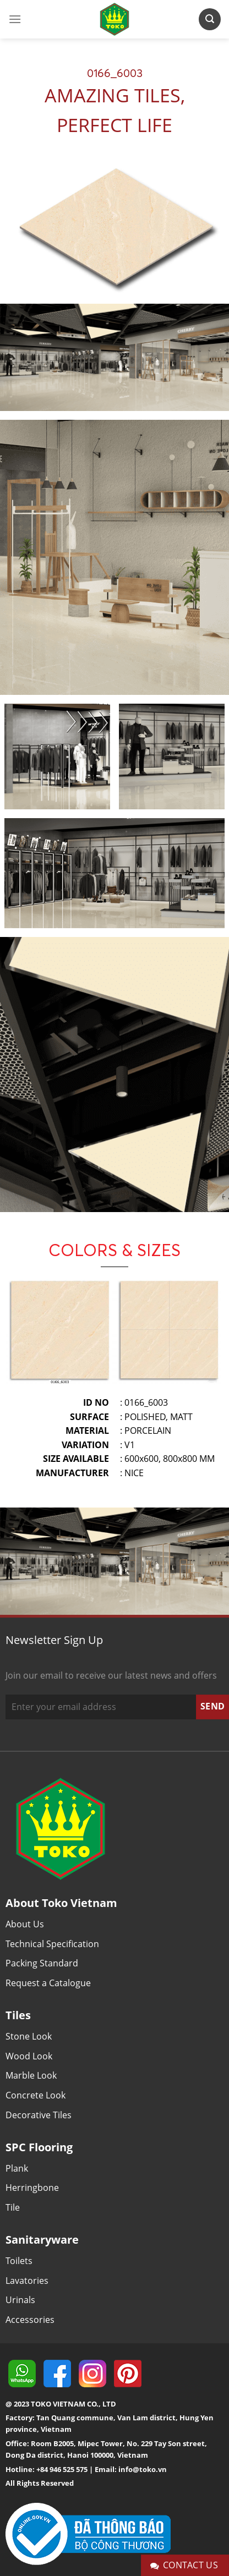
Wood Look (29, 2056)
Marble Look (31, 2075)
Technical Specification (52, 1944)
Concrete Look (36, 2095)
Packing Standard (42, 1963)
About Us (25, 1924)
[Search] (209, 19)
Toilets (19, 2261)
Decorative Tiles (39, 2115)
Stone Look (29, 2036)
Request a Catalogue (48, 1983)
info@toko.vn (142, 2469)
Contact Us (184, 2565)
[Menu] (14, 19)
